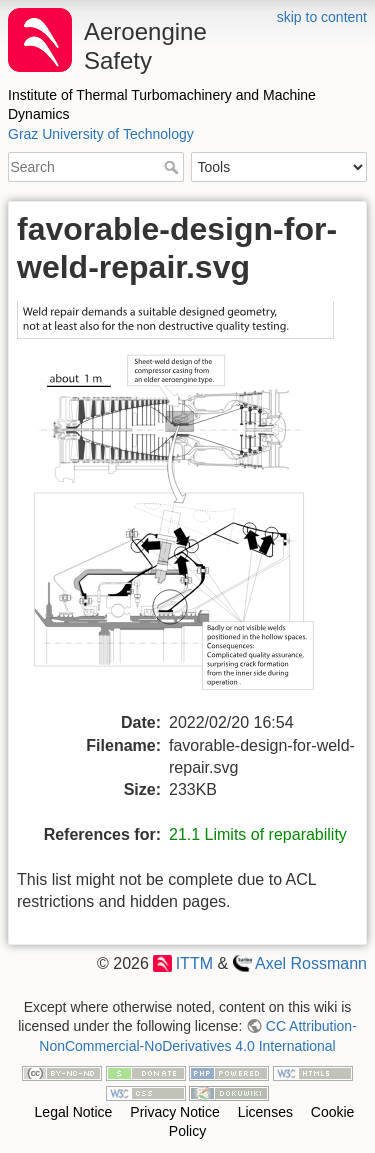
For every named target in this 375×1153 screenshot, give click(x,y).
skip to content (322, 17)
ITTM (194, 963)
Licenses (265, 1112)
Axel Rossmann (311, 963)
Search (173, 167)
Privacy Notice (174, 1112)
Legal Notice (74, 1112)
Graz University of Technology (101, 134)
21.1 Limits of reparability (258, 834)
